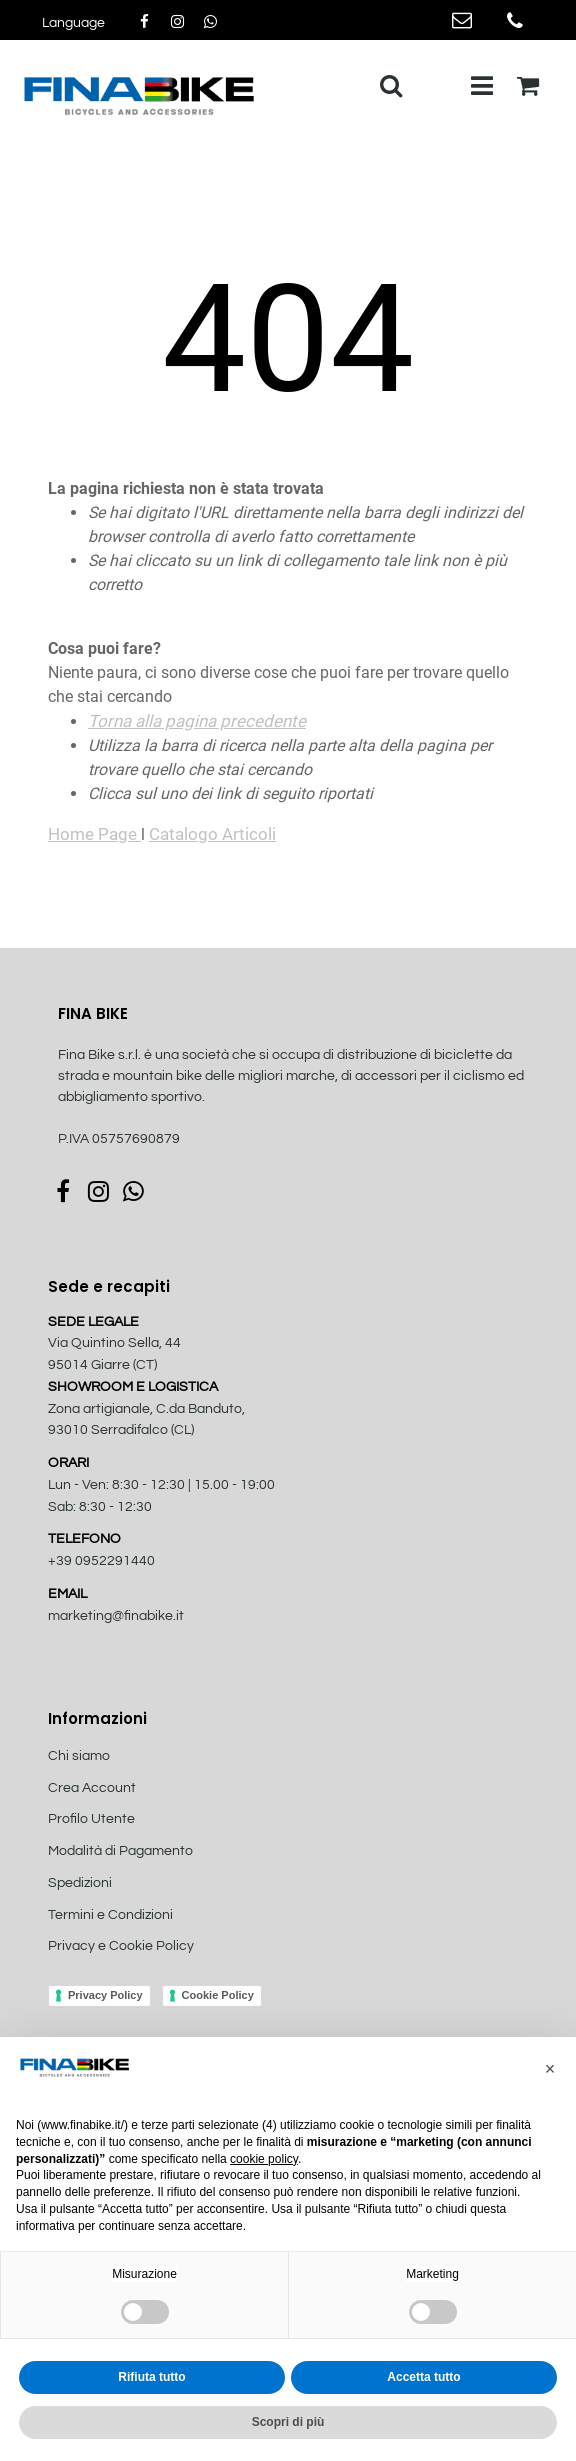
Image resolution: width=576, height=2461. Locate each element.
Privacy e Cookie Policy (121, 1946)
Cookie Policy (218, 1995)
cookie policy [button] (264, 2159)
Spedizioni (80, 1883)
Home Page (94, 834)
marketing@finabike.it (116, 1616)
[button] (550, 2069)
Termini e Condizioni (110, 1915)
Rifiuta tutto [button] (151, 2377)
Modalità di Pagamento (120, 1851)
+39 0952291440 (101, 1561)
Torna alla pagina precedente (197, 721)
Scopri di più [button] (288, 2422)
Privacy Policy (105, 1995)
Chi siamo (79, 1756)
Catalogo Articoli (212, 834)
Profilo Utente (91, 1819)
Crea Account (92, 1788)
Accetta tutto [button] (423, 2377)
